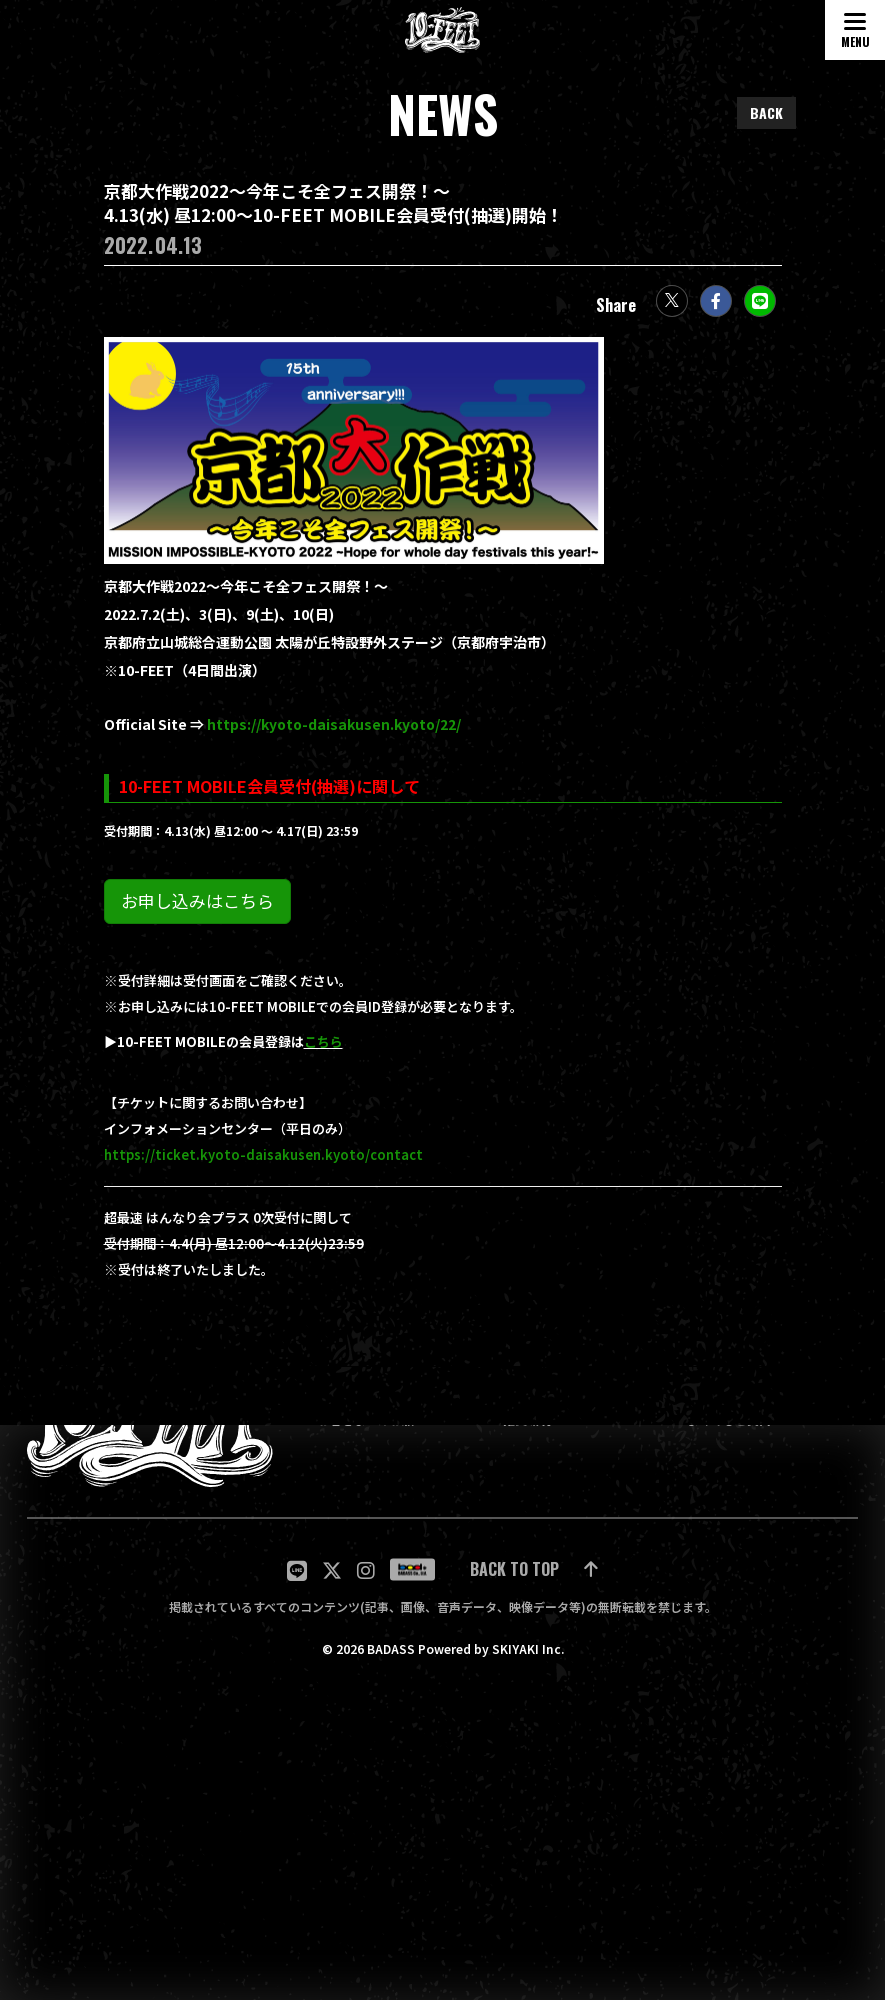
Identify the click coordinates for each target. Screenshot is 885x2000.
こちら (323, 1052)
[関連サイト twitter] (332, 1569)
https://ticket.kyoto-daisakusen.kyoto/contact (263, 1165)
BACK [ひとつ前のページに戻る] (766, 112)
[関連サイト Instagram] (366, 1569)
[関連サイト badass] (412, 1570)
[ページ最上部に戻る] (534, 1569)
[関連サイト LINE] (297, 1569)
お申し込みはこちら (197, 911)
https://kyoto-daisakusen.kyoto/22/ (334, 734)
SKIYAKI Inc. (528, 1649)
